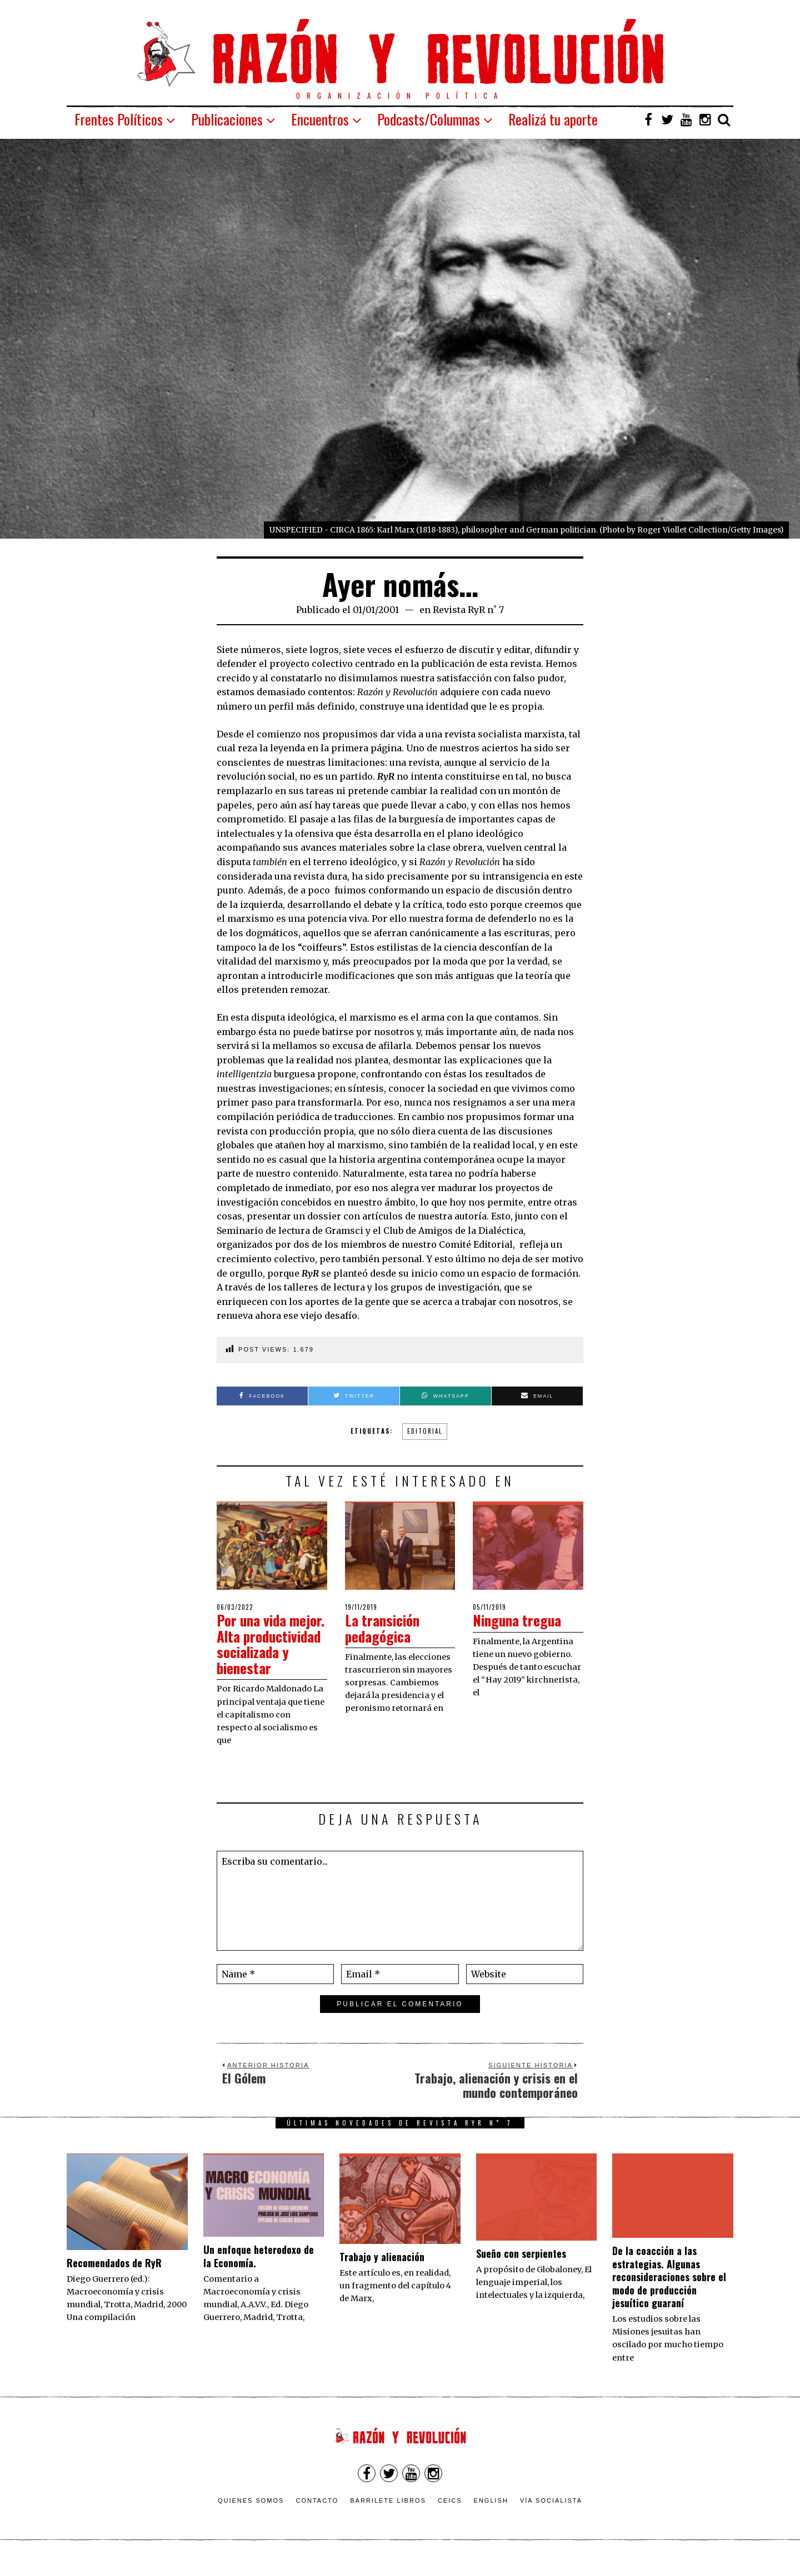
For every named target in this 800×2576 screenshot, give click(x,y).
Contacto (317, 2516)
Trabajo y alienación (381, 2272)
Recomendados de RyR (114, 2278)
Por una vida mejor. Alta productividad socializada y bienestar (257, 1651)
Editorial (424, 1431)
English (491, 2516)
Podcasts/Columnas (428, 119)
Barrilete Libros (388, 2516)
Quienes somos (251, 2516)
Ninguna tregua (518, 1620)
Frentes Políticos (118, 119)
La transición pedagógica (383, 1628)
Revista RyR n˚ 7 (468, 609)
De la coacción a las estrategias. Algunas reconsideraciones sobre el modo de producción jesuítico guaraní (669, 2292)
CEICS (450, 2516)
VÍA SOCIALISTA (551, 2516)
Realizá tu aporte (553, 119)
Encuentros (320, 119)
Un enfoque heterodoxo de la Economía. (258, 2272)
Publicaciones (227, 119)
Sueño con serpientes (521, 2269)
